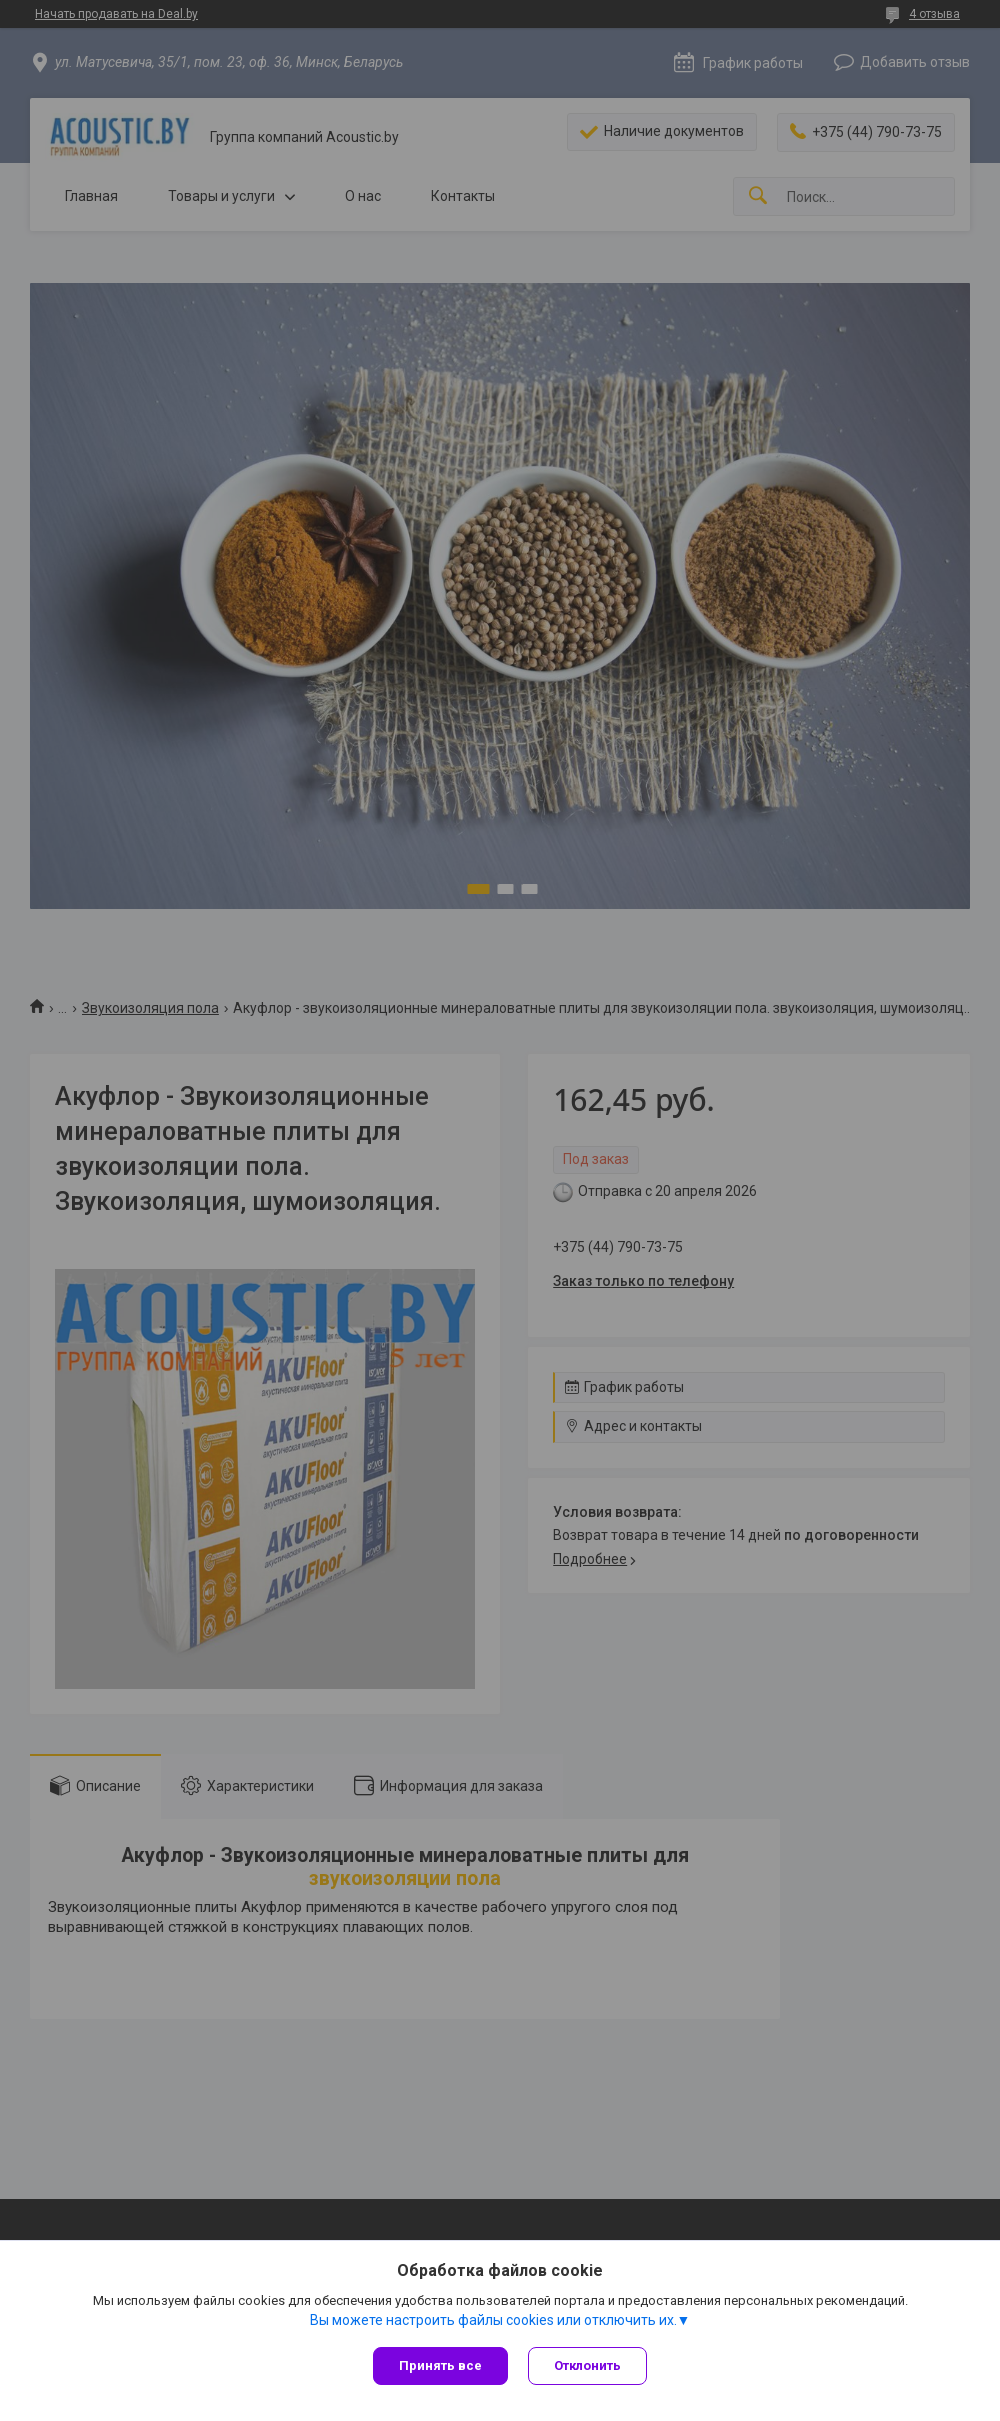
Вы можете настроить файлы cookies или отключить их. (493, 2320)
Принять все (440, 2365)
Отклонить (587, 2365)
